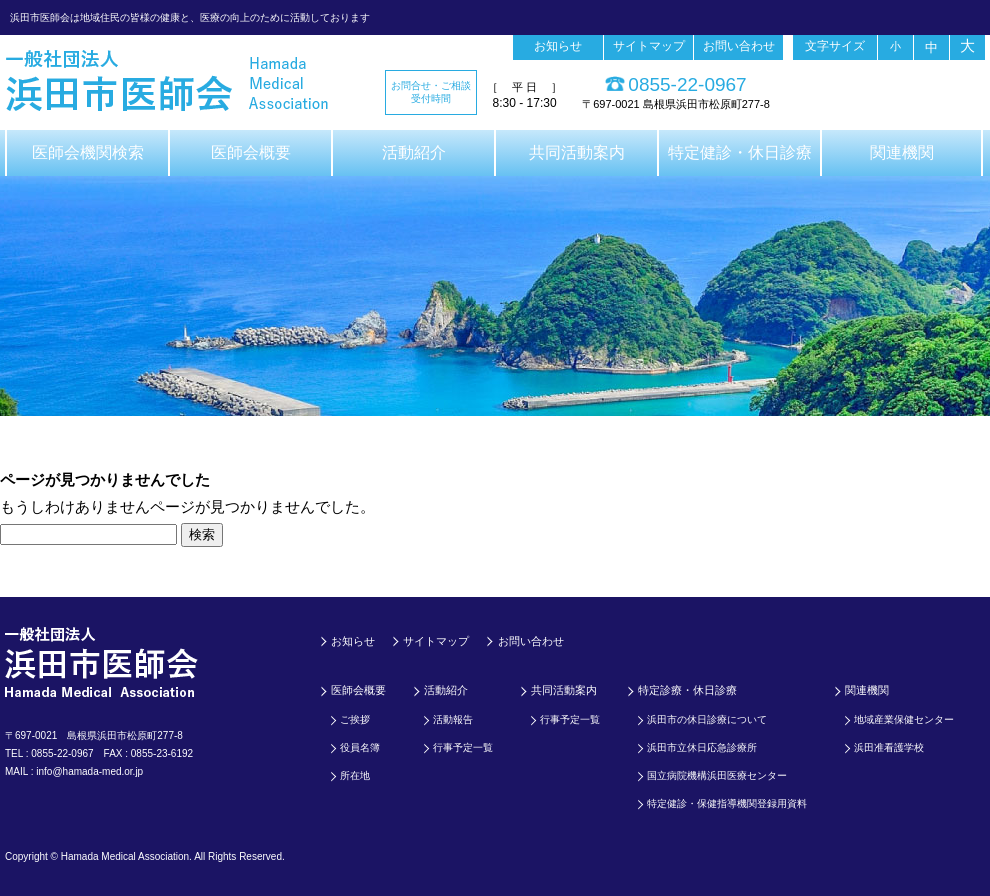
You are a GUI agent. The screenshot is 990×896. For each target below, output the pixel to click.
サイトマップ (649, 46)
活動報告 (453, 719)
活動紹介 (414, 152)
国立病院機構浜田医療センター (717, 775)
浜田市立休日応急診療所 (702, 747)
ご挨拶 (355, 719)
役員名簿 (360, 747)
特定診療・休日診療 (687, 690)
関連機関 (902, 152)
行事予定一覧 (463, 747)
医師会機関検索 (88, 152)
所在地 (355, 775)
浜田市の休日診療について (707, 719)
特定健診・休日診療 (740, 152)
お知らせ (558, 46)
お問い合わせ (739, 46)
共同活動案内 (577, 152)
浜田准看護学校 (889, 747)
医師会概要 (251, 152)
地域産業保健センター (904, 719)
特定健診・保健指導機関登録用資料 (727, 803)
